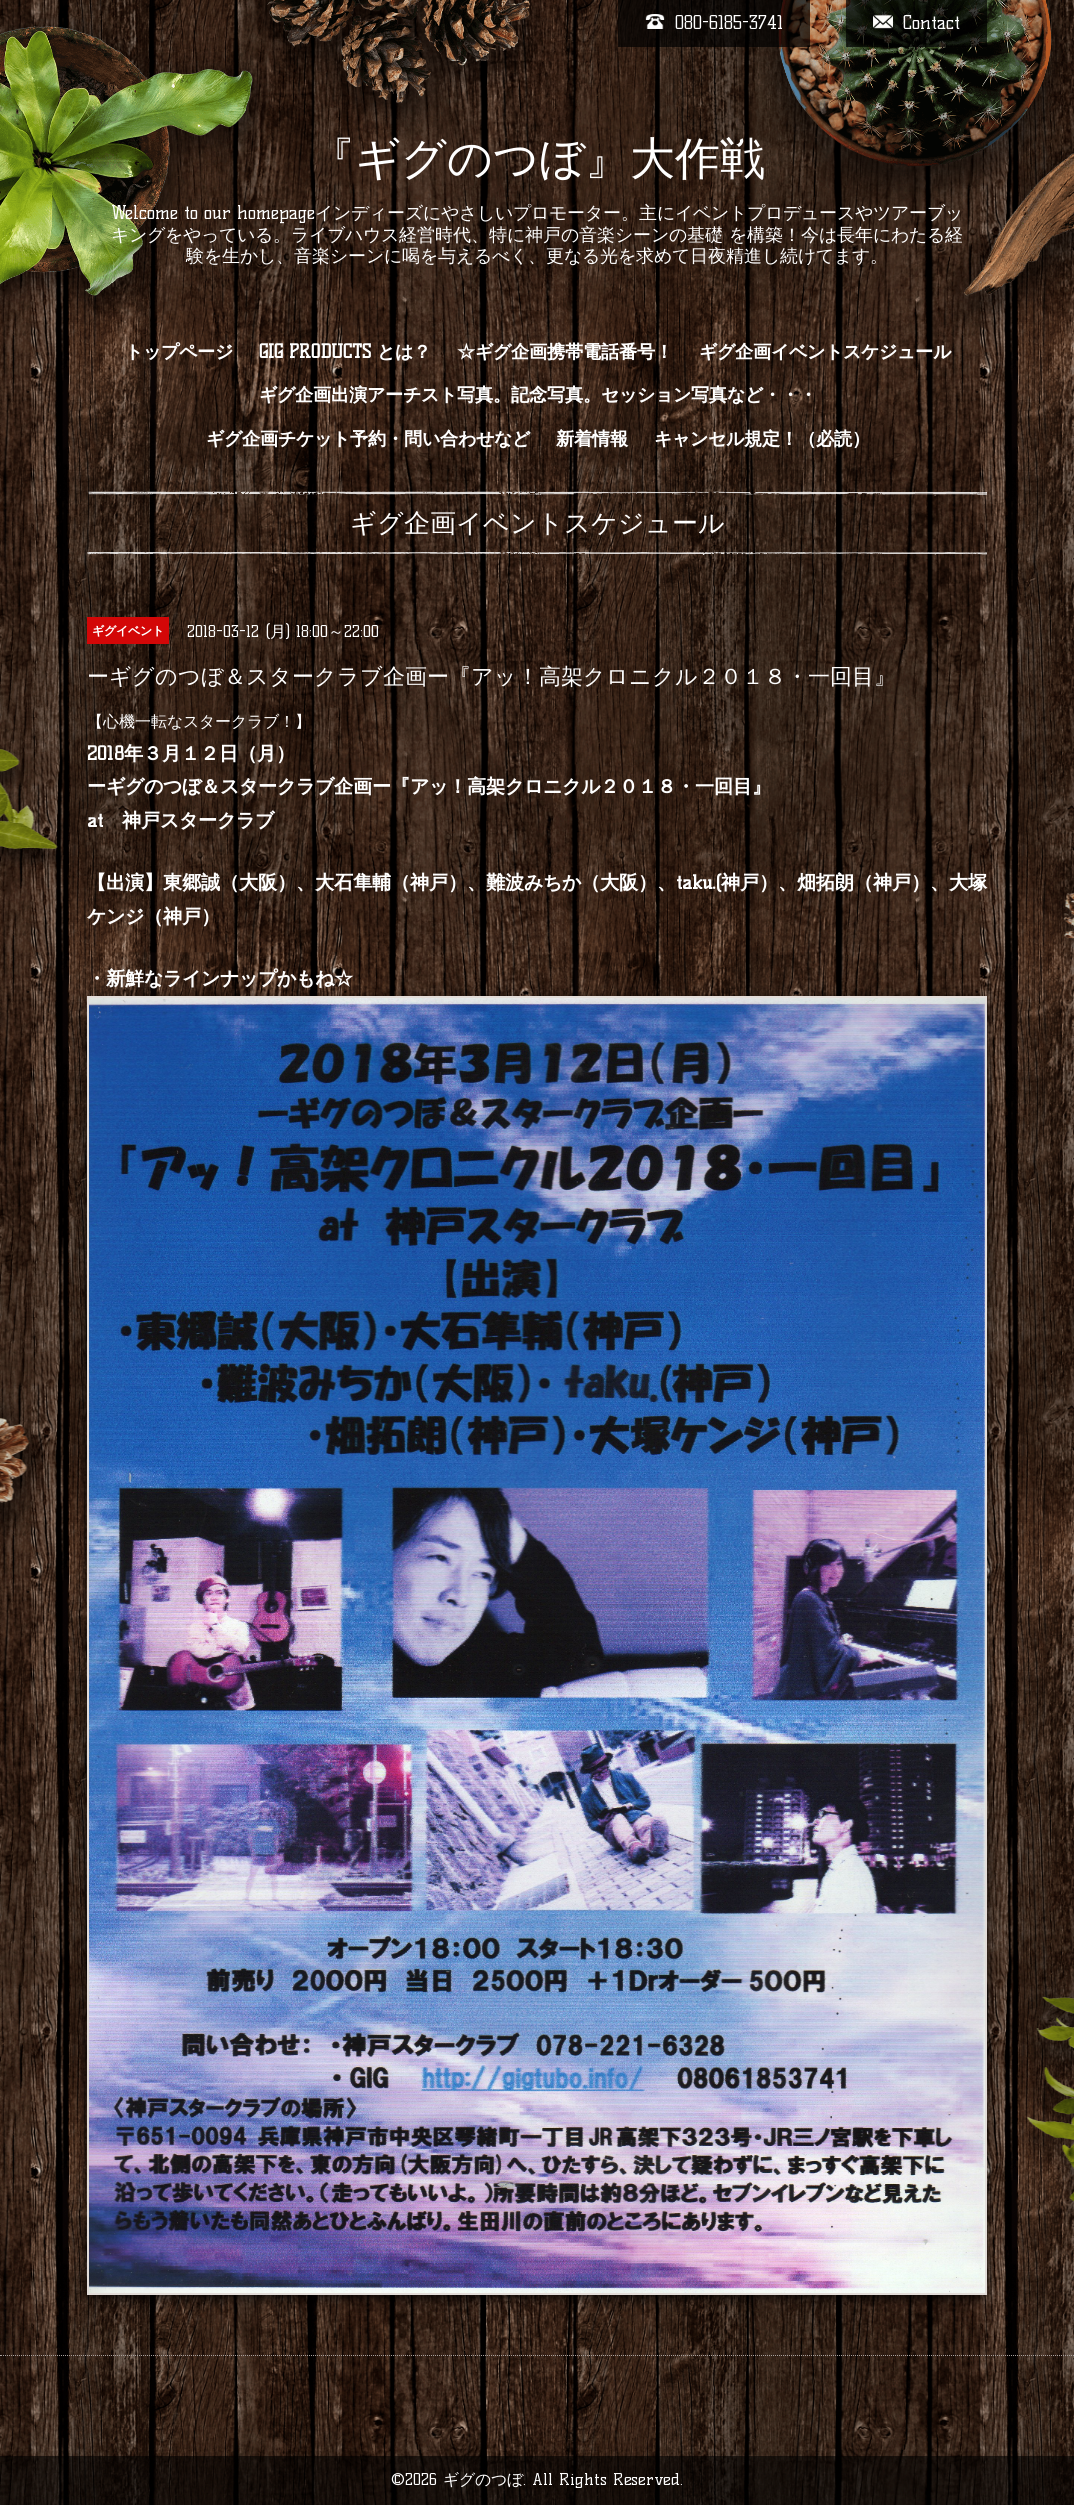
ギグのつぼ (483, 2479)
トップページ (179, 352)
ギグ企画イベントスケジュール (825, 352)
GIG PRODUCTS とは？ (345, 352)
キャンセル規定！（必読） (762, 439)
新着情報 (592, 439)
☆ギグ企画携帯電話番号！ (565, 352)
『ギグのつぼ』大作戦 (537, 158)
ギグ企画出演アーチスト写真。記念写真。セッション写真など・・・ (538, 395)
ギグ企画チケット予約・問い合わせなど (368, 439)
